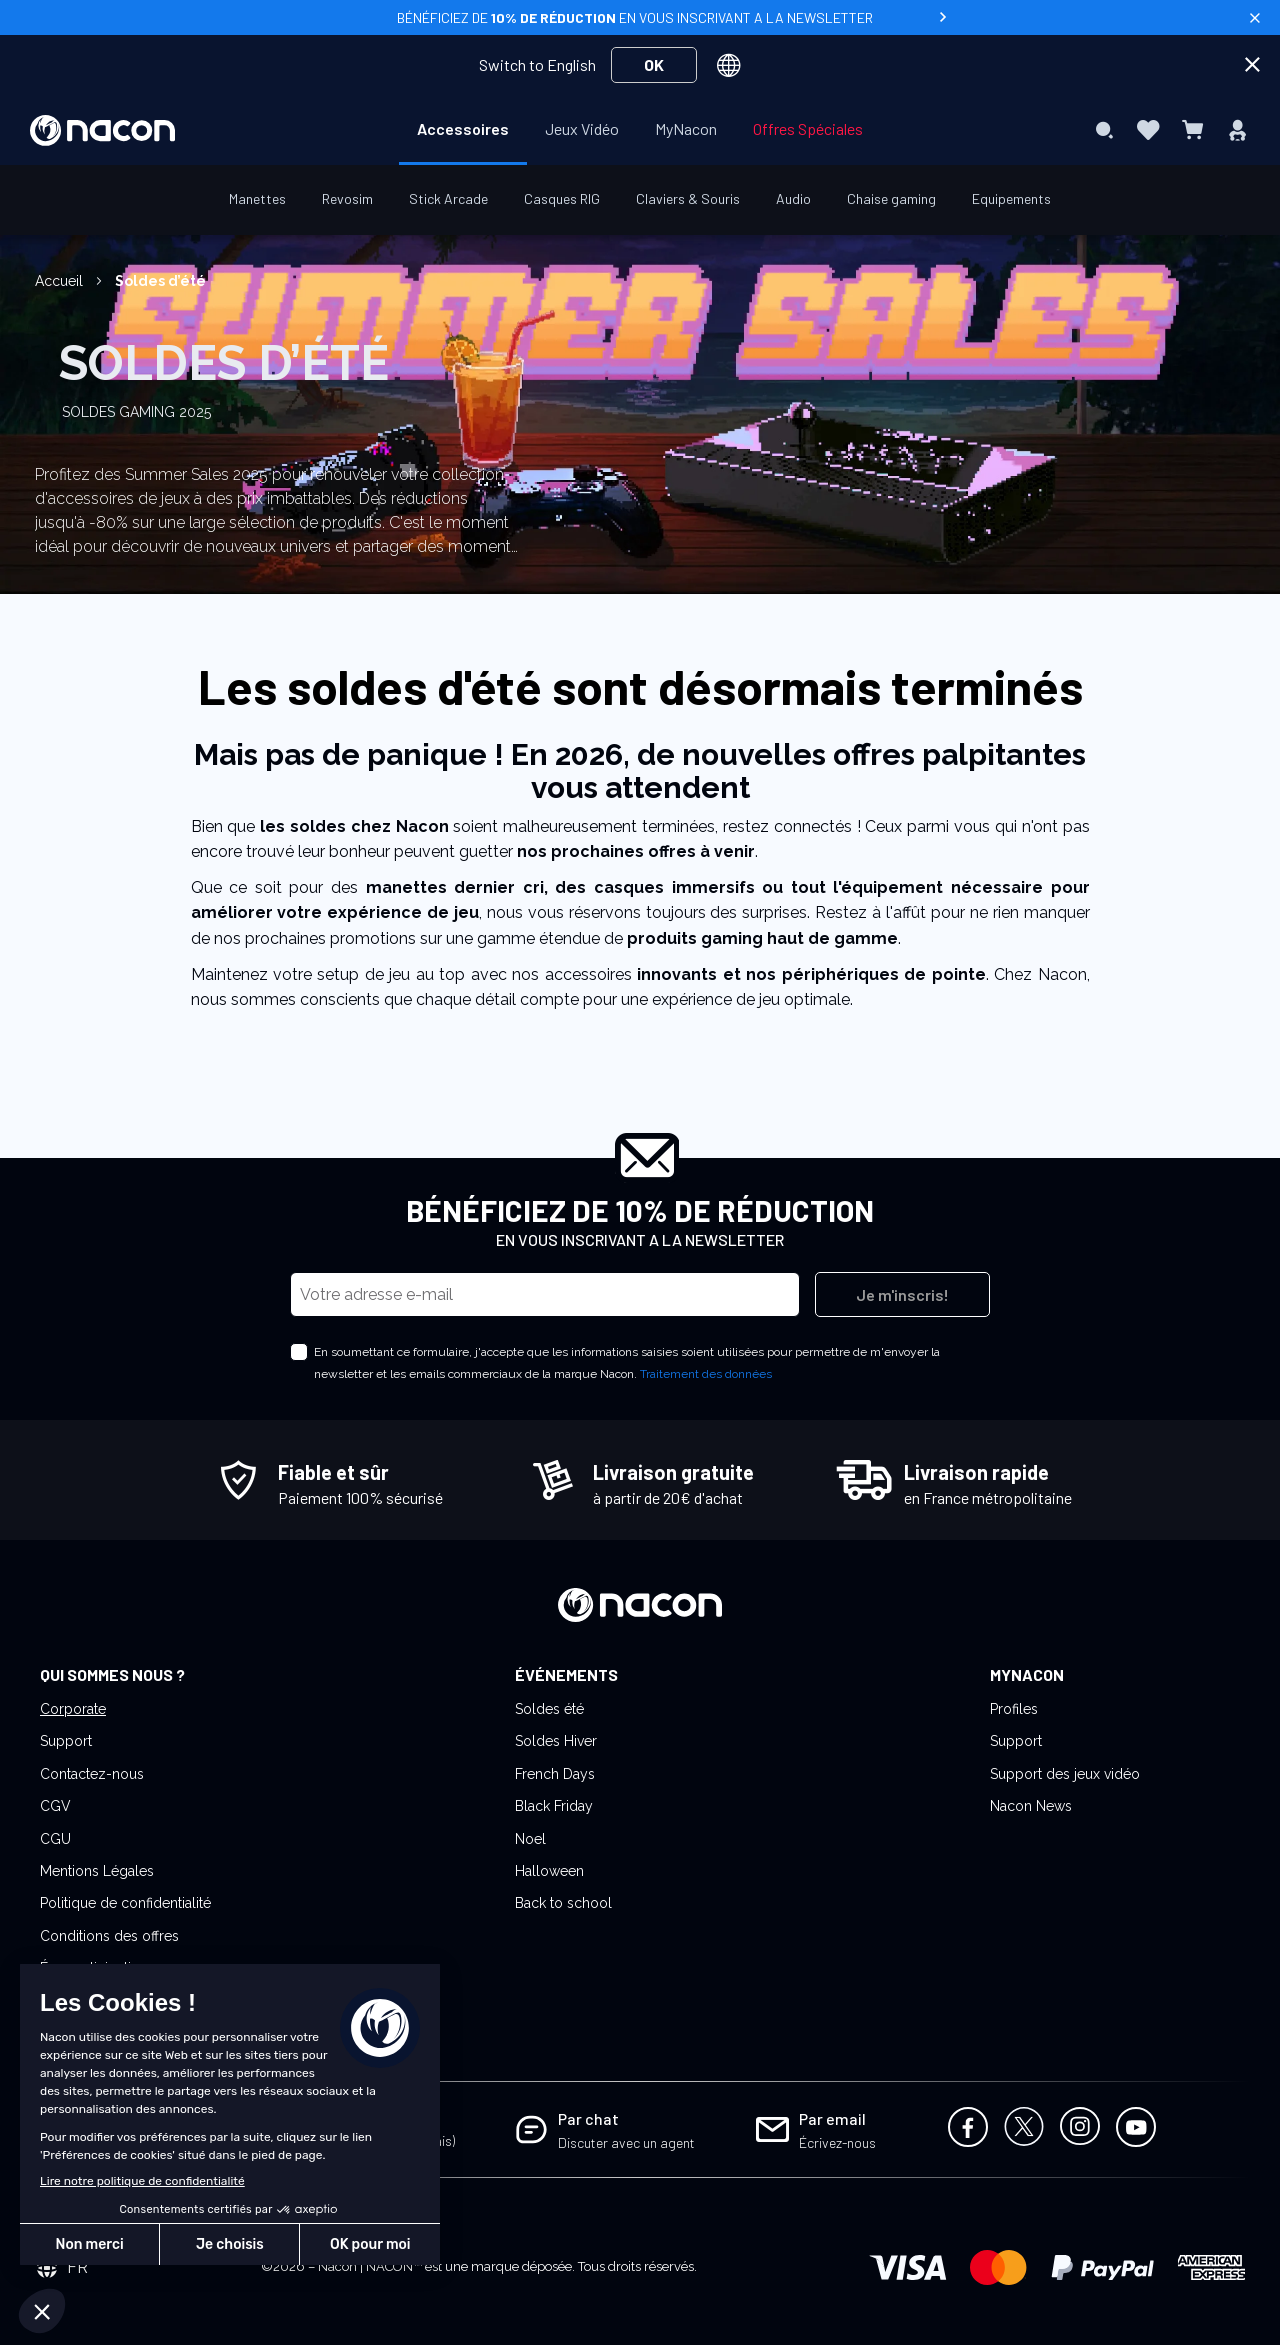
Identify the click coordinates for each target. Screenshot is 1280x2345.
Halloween (549, 1871)
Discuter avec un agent (626, 2142)
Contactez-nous (92, 1774)
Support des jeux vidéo (1065, 1774)
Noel (530, 1839)
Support (66, 1741)
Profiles (1014, 1709)
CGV (55, 1806)
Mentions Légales (97, 1871)
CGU (55, 1839)
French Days (555, 1774)
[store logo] (102, 130)
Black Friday (554, 1806)
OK (654, 64)
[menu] (640, 130)
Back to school (563, 1903)
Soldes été (549, 1709)
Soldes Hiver (556, 1741)
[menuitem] (463, 129)
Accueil (61, 281)
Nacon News (1031, 1806)
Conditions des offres (109, 1936)
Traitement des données (706, 1374)
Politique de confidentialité (125, 1903)
